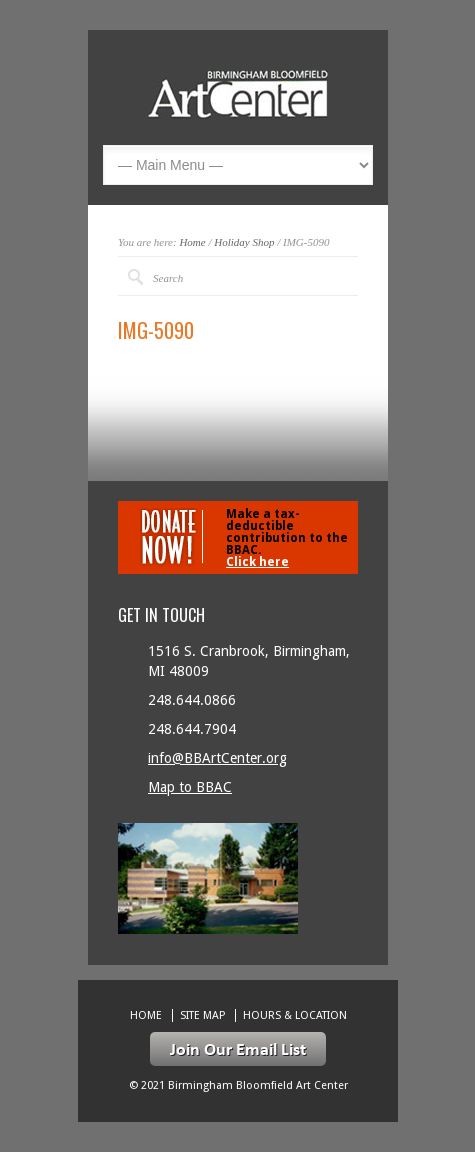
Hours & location (295, 1015)
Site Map (202, 1015)
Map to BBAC (190, 787)
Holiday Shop (244, 242)
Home (192, 242)
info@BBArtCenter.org (217, 758)
